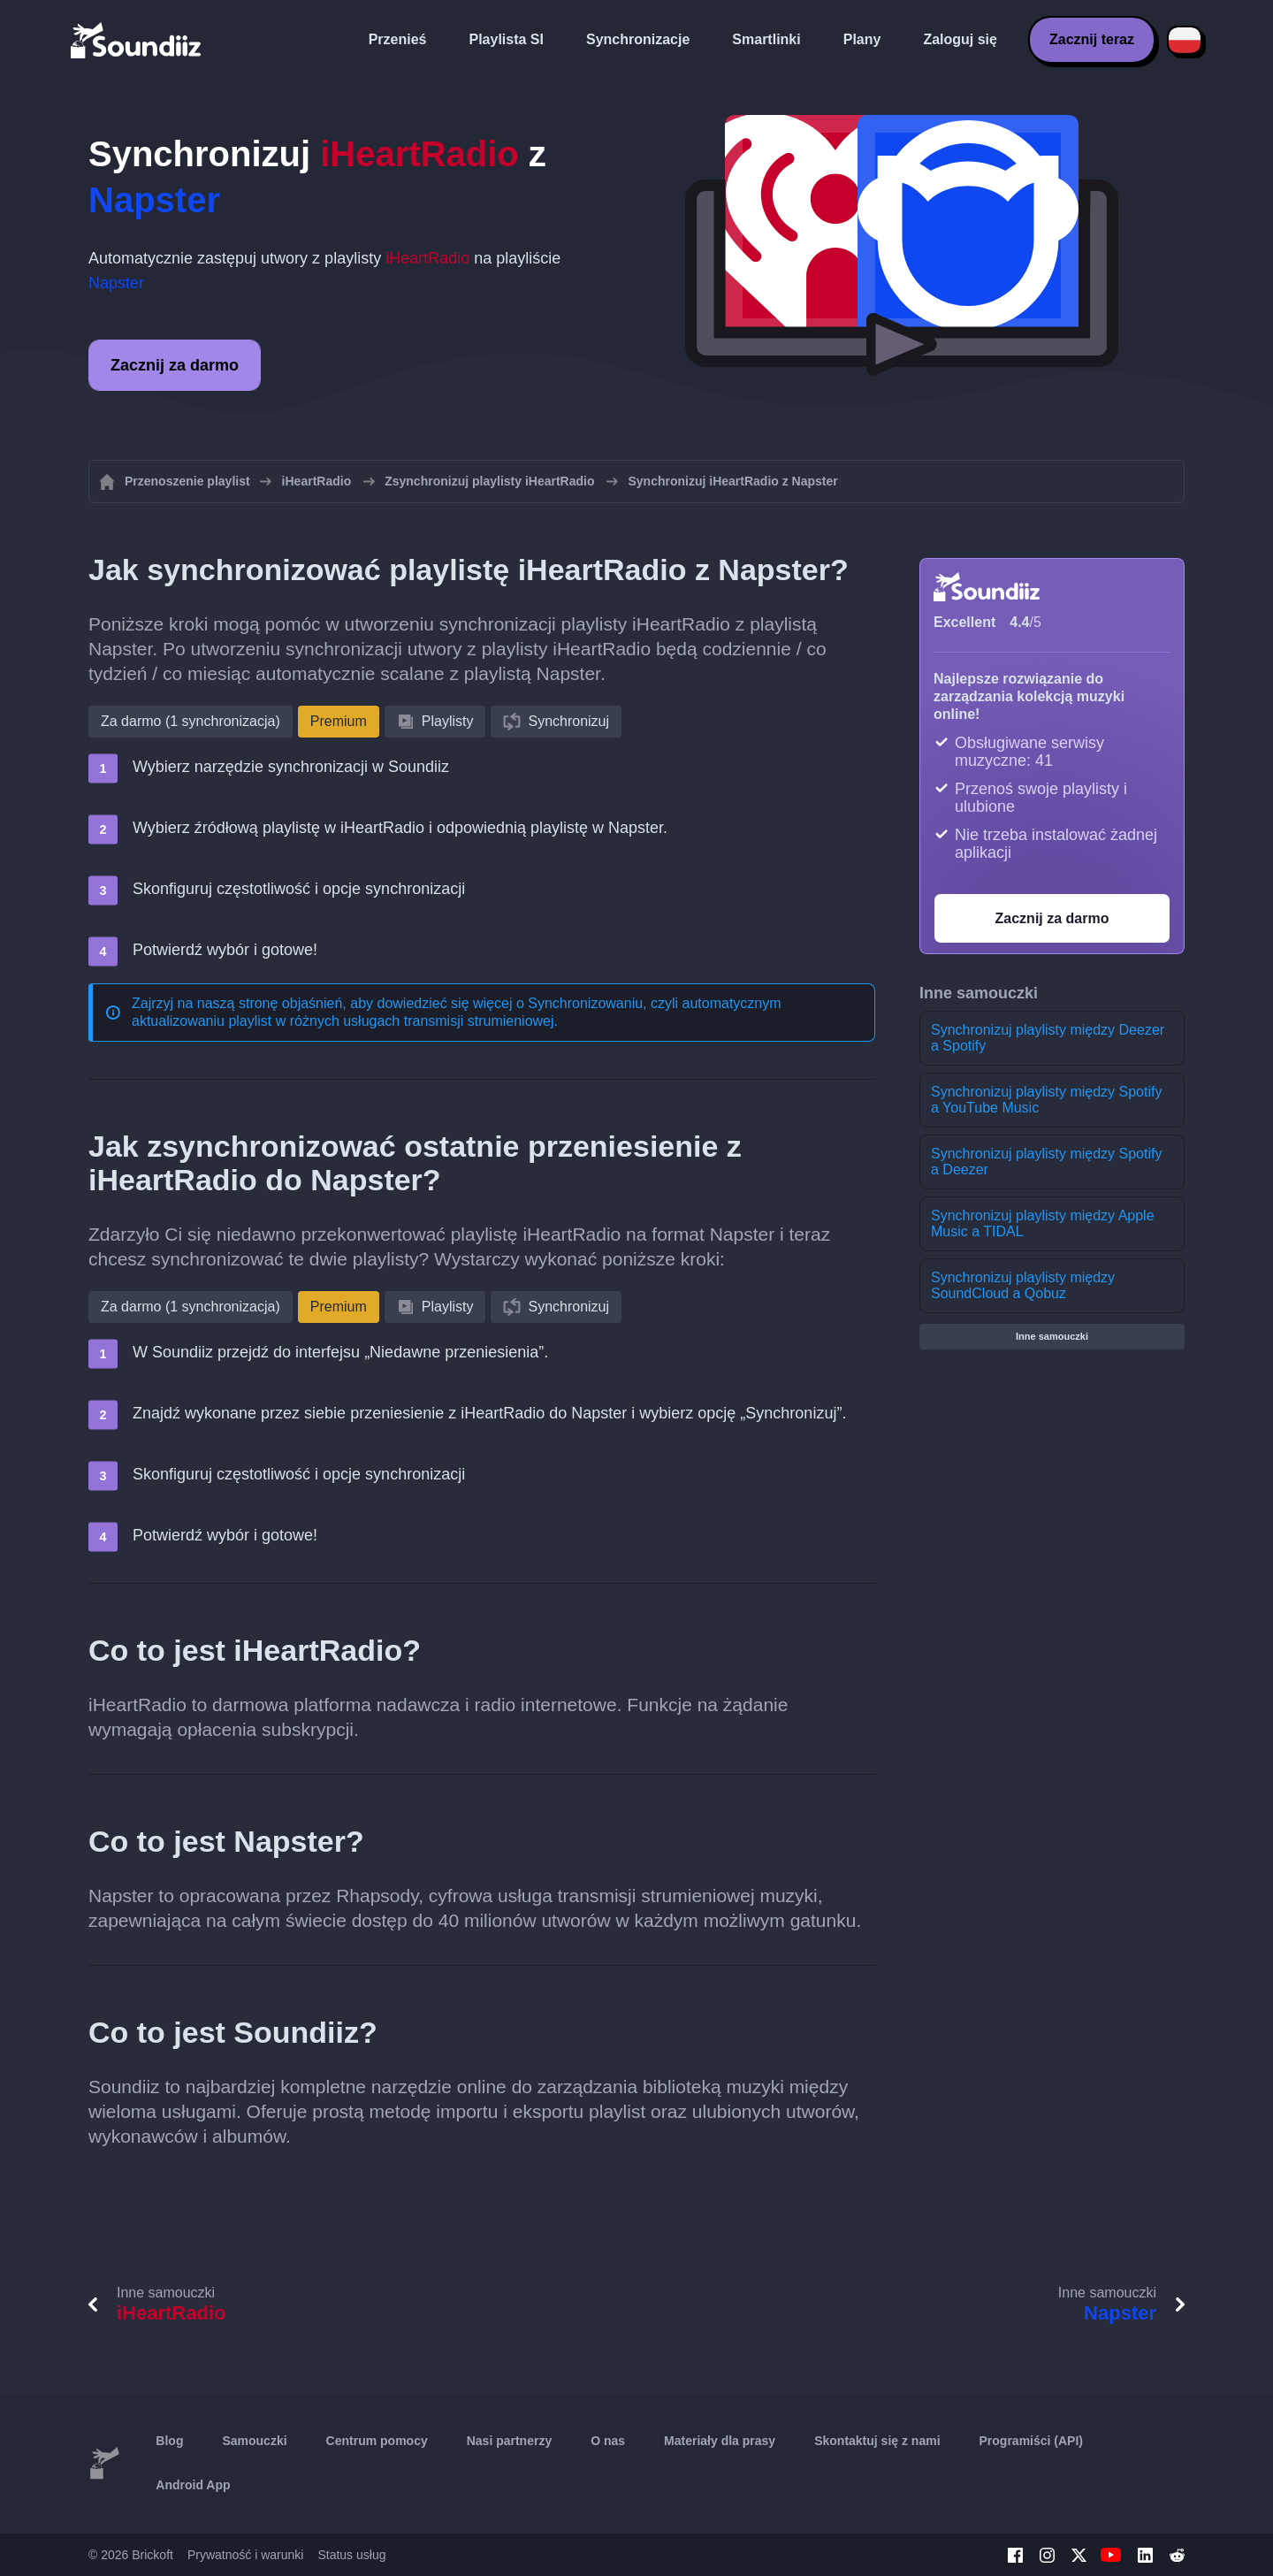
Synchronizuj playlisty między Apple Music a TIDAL (1043, 1223)
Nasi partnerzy (509, 2441)
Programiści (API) (1031, 2441)
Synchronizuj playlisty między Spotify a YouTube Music (1046, 1099)
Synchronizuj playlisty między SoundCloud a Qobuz (1023, 1285)
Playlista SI (506, 39)
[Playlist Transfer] (137, 40)
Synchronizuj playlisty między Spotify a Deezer (1046, 1161)
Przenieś (398, 39)
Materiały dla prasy (719, 2441)
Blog (169, 2441)
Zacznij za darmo (175, 365)
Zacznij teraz (1091, 39)
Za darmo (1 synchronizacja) (190, 721)
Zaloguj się (960, 39)
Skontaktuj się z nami (877, 2441)
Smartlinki (766, 39)
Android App (193, 2485)
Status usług (351, 2555)
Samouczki (254, 2441)
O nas (608, 2441)
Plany (862, 39)
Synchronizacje (638, 39)
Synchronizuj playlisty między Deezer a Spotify (1047, 1037)
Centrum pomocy (377, 2441)
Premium (338, 721)
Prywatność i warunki (245, 2555)
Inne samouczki (1052, 1336)
